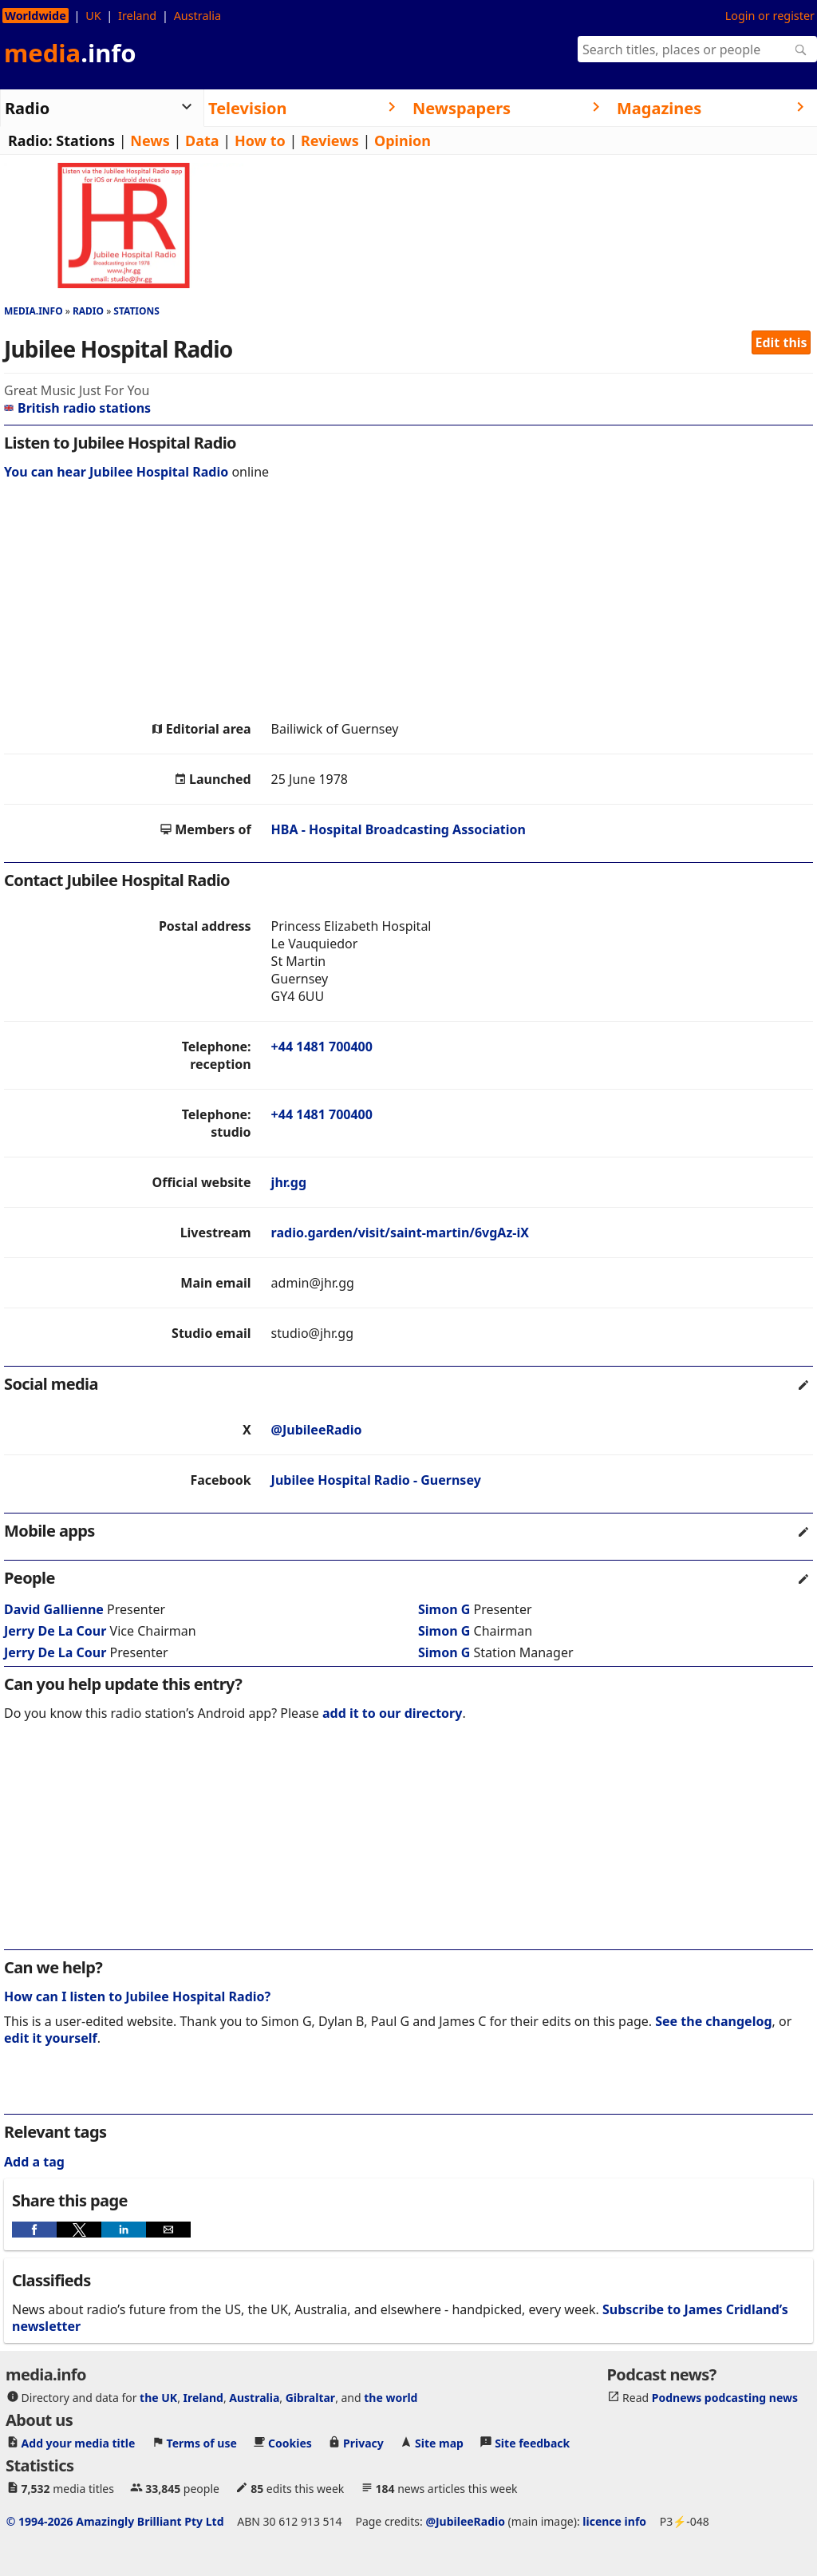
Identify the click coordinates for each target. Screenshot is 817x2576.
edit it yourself (50, 2038)
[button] (34, 2230)
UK (93, 15)
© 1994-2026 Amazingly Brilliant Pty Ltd (115, 2520)
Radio (88, 311)
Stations (85, 140)
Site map (439, 2442)
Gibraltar (310, 2396)
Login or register (770, 15)
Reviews (330, 140)
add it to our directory (392, 1713)
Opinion (402, 140)
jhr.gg (288, 1182)
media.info (33, 311)
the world (390, 2396)
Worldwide (35, 15)
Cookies (290, 2442)
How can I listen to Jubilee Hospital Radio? (137, 1996)
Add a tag (34, 2161)
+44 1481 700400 (322, 1046)
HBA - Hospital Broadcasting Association (398, 829)
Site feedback (532, 2442)
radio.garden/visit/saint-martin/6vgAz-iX (400, 1232)
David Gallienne (54, 1609)
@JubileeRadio (316, 1429)
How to (260, 140)
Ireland (137, 15)
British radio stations (77, 408)
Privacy (363, 2442)
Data (202, 140)
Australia (197, 15)
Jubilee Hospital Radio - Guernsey (376, 1480)
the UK (158, 2396)
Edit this (781, 342)
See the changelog (713, 2021)
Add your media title (79, 2442)
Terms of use (202, 2442)
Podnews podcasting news (725, 2396)
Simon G (444, 1609)
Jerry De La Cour (55, 1631)
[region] (408, 604)
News (149, 140)
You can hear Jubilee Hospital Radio (116, 472)
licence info (614, 2520)
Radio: (30, 140)
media (70, 52)
